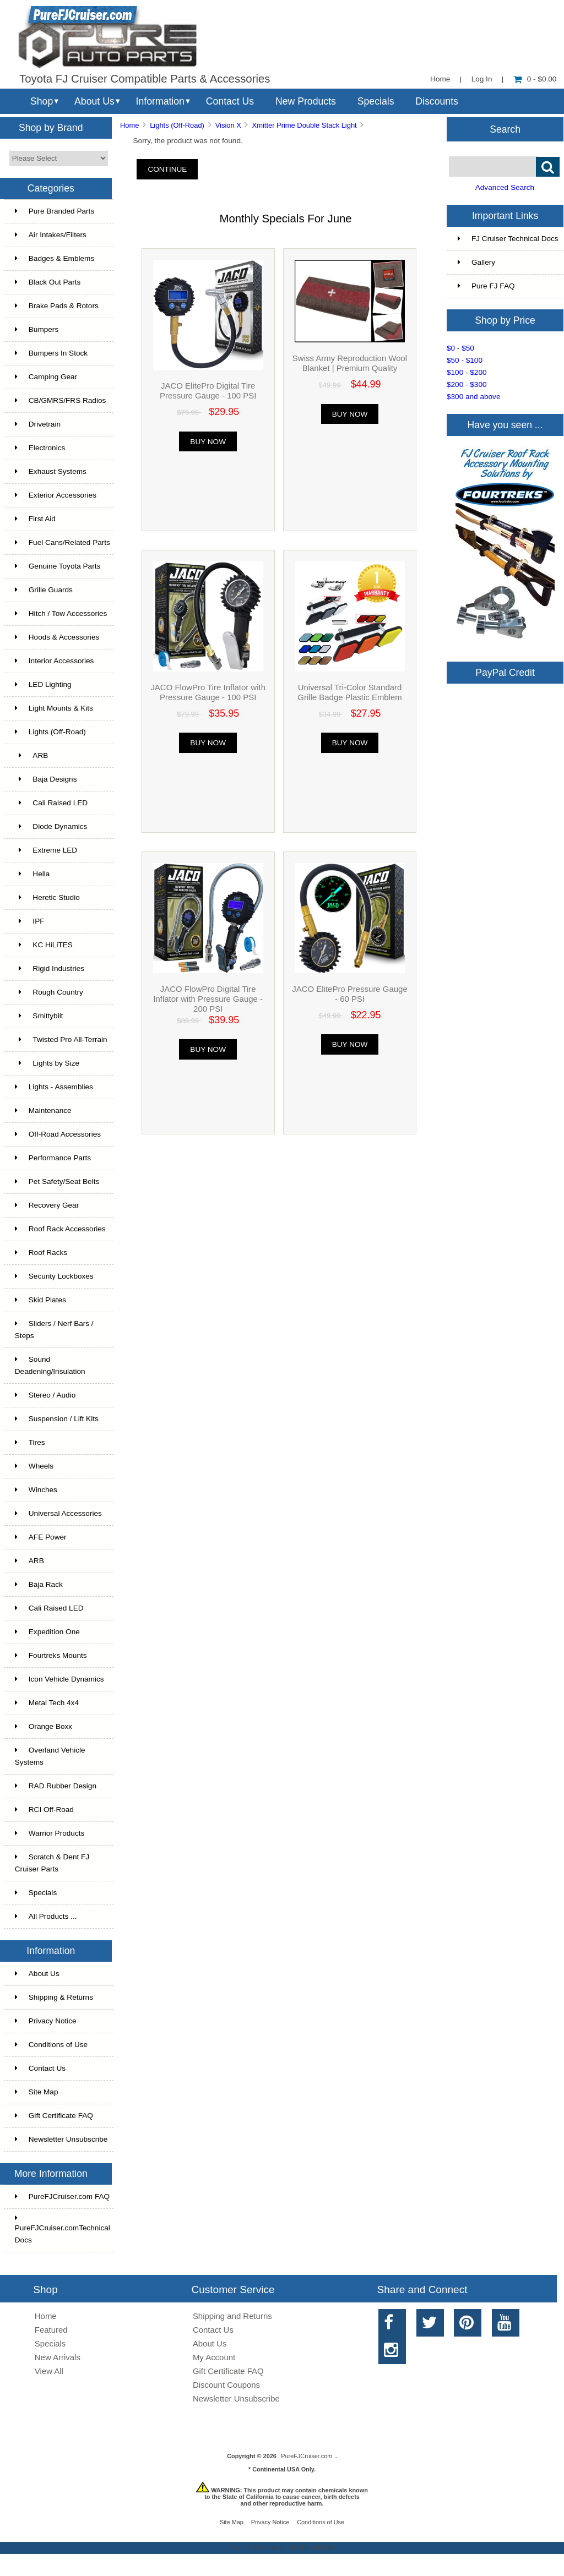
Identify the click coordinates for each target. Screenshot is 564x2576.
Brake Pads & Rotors (57, 306)
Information (160, 101)
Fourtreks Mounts (51, 1655)
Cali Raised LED (51, 803)
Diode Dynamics (51, 826)
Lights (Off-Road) (177, 125)
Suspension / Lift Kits (57, 1419)
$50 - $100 (464, 360)
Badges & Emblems (54, 258)
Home (440, 79)
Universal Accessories (58, 1513)
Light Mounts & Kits (54, 708)
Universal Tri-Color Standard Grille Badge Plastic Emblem (349, 692)
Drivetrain (38, 424)
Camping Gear (46, 377)
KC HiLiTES (44, 945)
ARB (31, 755)
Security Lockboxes (54, 1276)
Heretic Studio (47, 897)
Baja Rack (39, 1584)
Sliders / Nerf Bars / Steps (54, 1329)
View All (49, 2371)
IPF (30, 921)
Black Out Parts (47, 282)
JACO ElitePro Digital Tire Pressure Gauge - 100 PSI (208, 390)
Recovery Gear (47, 1205)
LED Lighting (43, 684)
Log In (481, 79)
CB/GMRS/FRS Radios (60, 400)
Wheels (34, 1466)
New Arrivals (57, 2357)
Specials (375, 101)
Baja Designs (46, 779)
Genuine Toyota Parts (57, 566)
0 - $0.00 (535, 79)
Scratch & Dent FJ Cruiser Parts (52, 1863)
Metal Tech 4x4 (47, 1703)
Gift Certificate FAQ (54, 2115)
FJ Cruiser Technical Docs (508, 238)
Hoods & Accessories (57, 637)
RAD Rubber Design (55, 1786)
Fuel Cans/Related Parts (62, 542)
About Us (94, 101)
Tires (30, 1442)
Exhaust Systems (50, 471)
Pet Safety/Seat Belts (57, 1181)
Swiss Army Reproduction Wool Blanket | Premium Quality (349, 363)
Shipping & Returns (54, 1997)
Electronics (40, 448)
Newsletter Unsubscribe (61, 2139)
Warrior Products (49, 1833)
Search (505, 128)
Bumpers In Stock (51, 353)
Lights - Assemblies (54, 1087)
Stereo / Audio (45, 1395)
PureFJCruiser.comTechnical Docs (62, 2229)
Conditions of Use (51, 2044)
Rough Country (49, 992)
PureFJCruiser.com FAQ (62, 2196)
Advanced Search (504, 187)
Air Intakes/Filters (50, 235)
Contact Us (230, 101)
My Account (214, 2357)
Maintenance (43, 1110)
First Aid (35, 519)
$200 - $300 (467, 384)
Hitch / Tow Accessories (61, 613)
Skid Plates (40, 1300)
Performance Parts (53, 1158)
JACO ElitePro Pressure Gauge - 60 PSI (349, 993)
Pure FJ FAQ (486, 286)
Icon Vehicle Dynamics (59, 1679)
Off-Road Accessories (58, 1134)
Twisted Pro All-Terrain (61, 1039)
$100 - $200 (467, 372)
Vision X (228, 125)
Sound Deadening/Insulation (50, 1365)
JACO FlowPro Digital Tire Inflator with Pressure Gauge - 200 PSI (208, 998)
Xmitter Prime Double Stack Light (304, 125)
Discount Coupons (226, 2384)
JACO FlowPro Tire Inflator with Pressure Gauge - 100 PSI (207, 692)
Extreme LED (46, 850)
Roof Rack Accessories (60, 1229)
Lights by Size (47, 1063)
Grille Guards (44, 590)
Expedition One (47, 1632)
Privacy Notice (46, 2021)
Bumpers (36, 329)
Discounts (436, 101)
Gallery (476, 262)
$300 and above (474, 396)
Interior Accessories (54, 661)
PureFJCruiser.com (306, 2456)
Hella (32, 874)
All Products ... (46, 1916)
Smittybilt (39, 1016)
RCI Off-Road (44, 1809)
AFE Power (41, 1537)
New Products (305, 101)
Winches (36, 1490)
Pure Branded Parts (54, 211)
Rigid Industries (49, 968)
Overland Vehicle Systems (50, 1756)
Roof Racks (41, 1252)
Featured (51, 2329)
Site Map (36, 2092)
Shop (41, 101)
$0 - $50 (460, 348)
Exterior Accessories (55, 495)
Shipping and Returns (232, 2316)
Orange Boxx (43, 1726)
